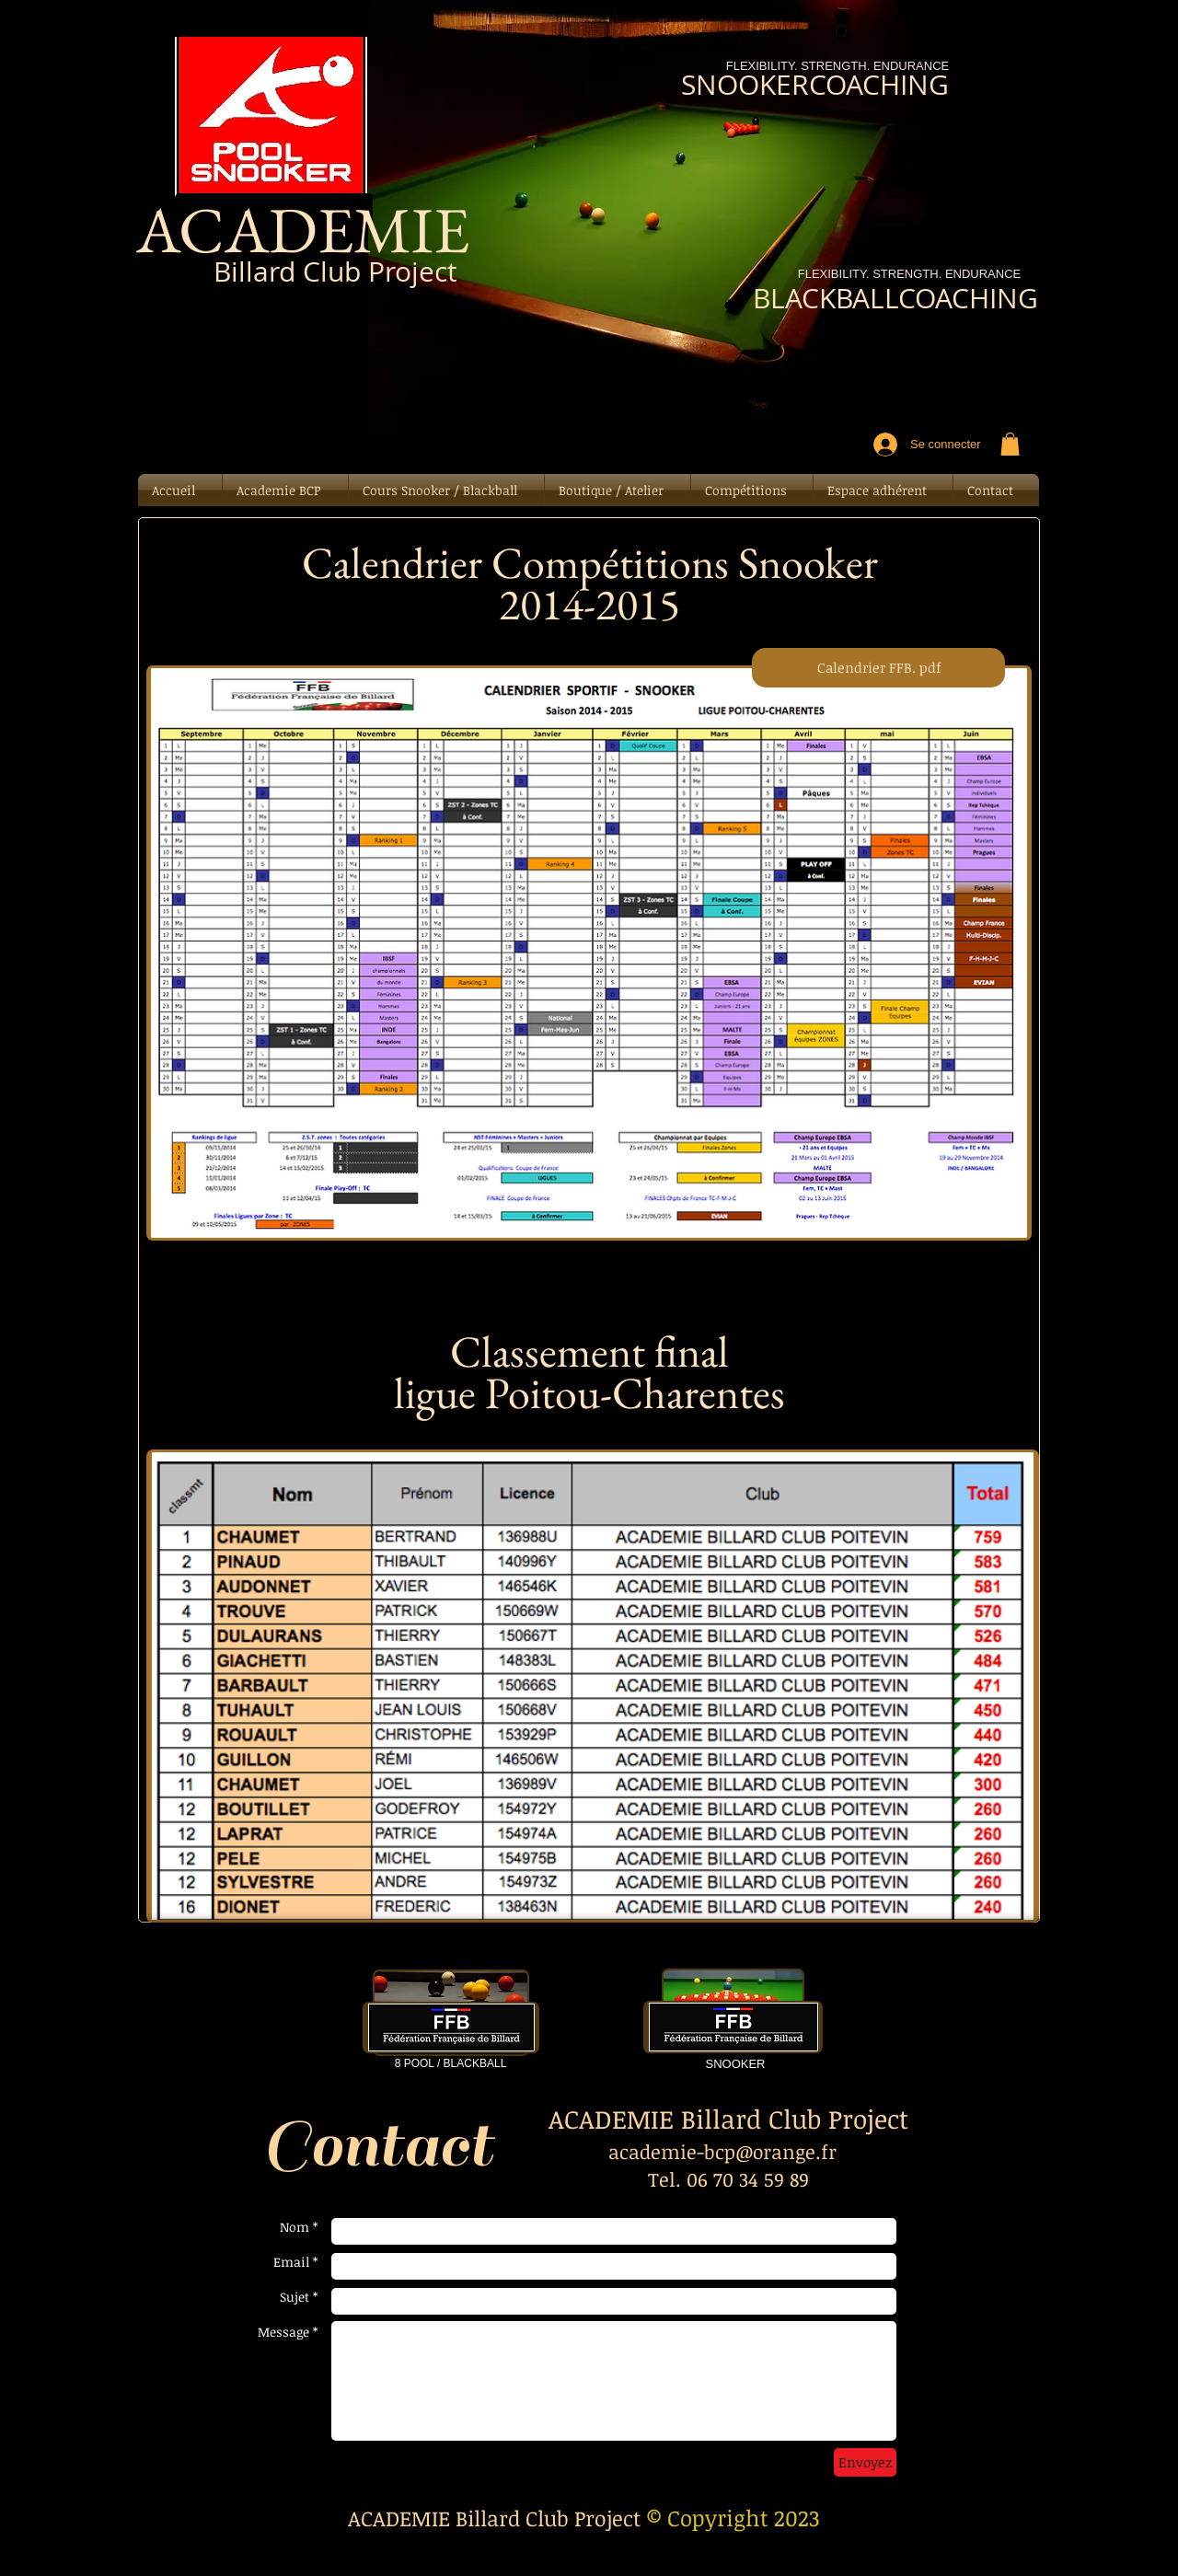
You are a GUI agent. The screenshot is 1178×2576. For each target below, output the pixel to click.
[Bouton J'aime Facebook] (279, 341)
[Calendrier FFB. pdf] (878, 667)
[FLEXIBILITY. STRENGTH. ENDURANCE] (909, 274)
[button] (1010, 444)
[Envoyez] (865, 2462)
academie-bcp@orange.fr (722, 2151)
